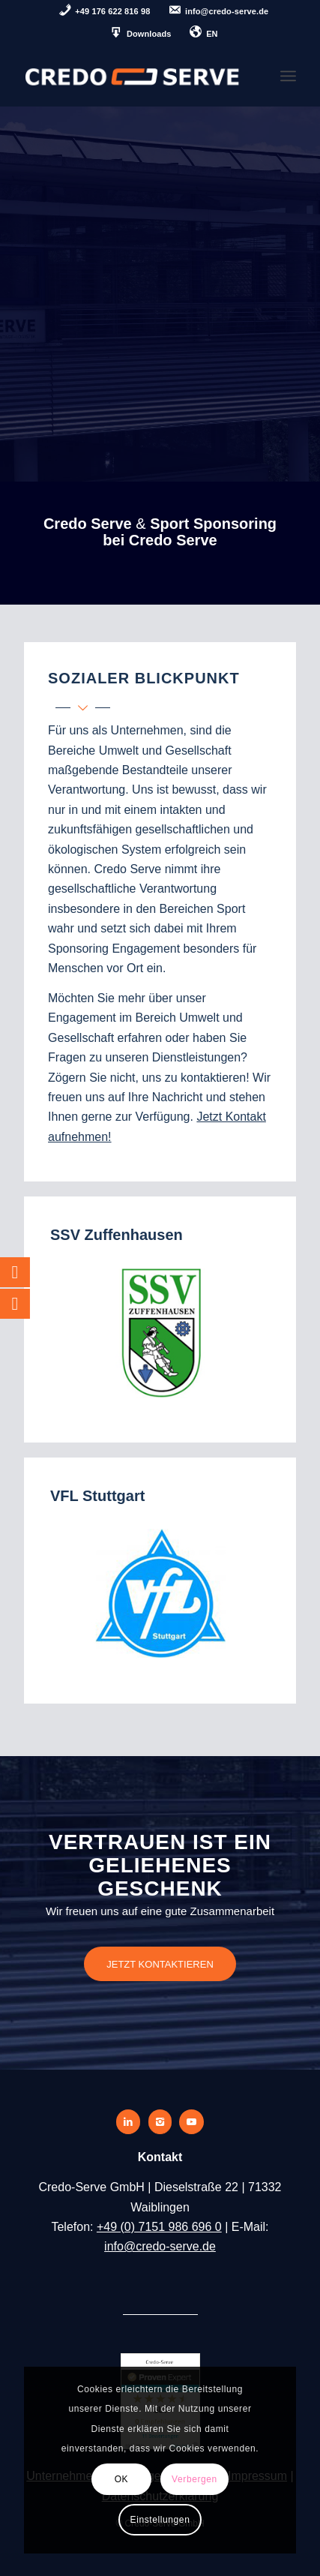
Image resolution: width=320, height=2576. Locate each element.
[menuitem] (105, 12)
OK (122, 2479)
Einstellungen (160, 2519)
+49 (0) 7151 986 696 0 (159, 2226)
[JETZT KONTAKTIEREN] (160, 1964)
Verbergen (194, 2479)
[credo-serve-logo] (132, 76)
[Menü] (288, 76)
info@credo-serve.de (160, 2246)
